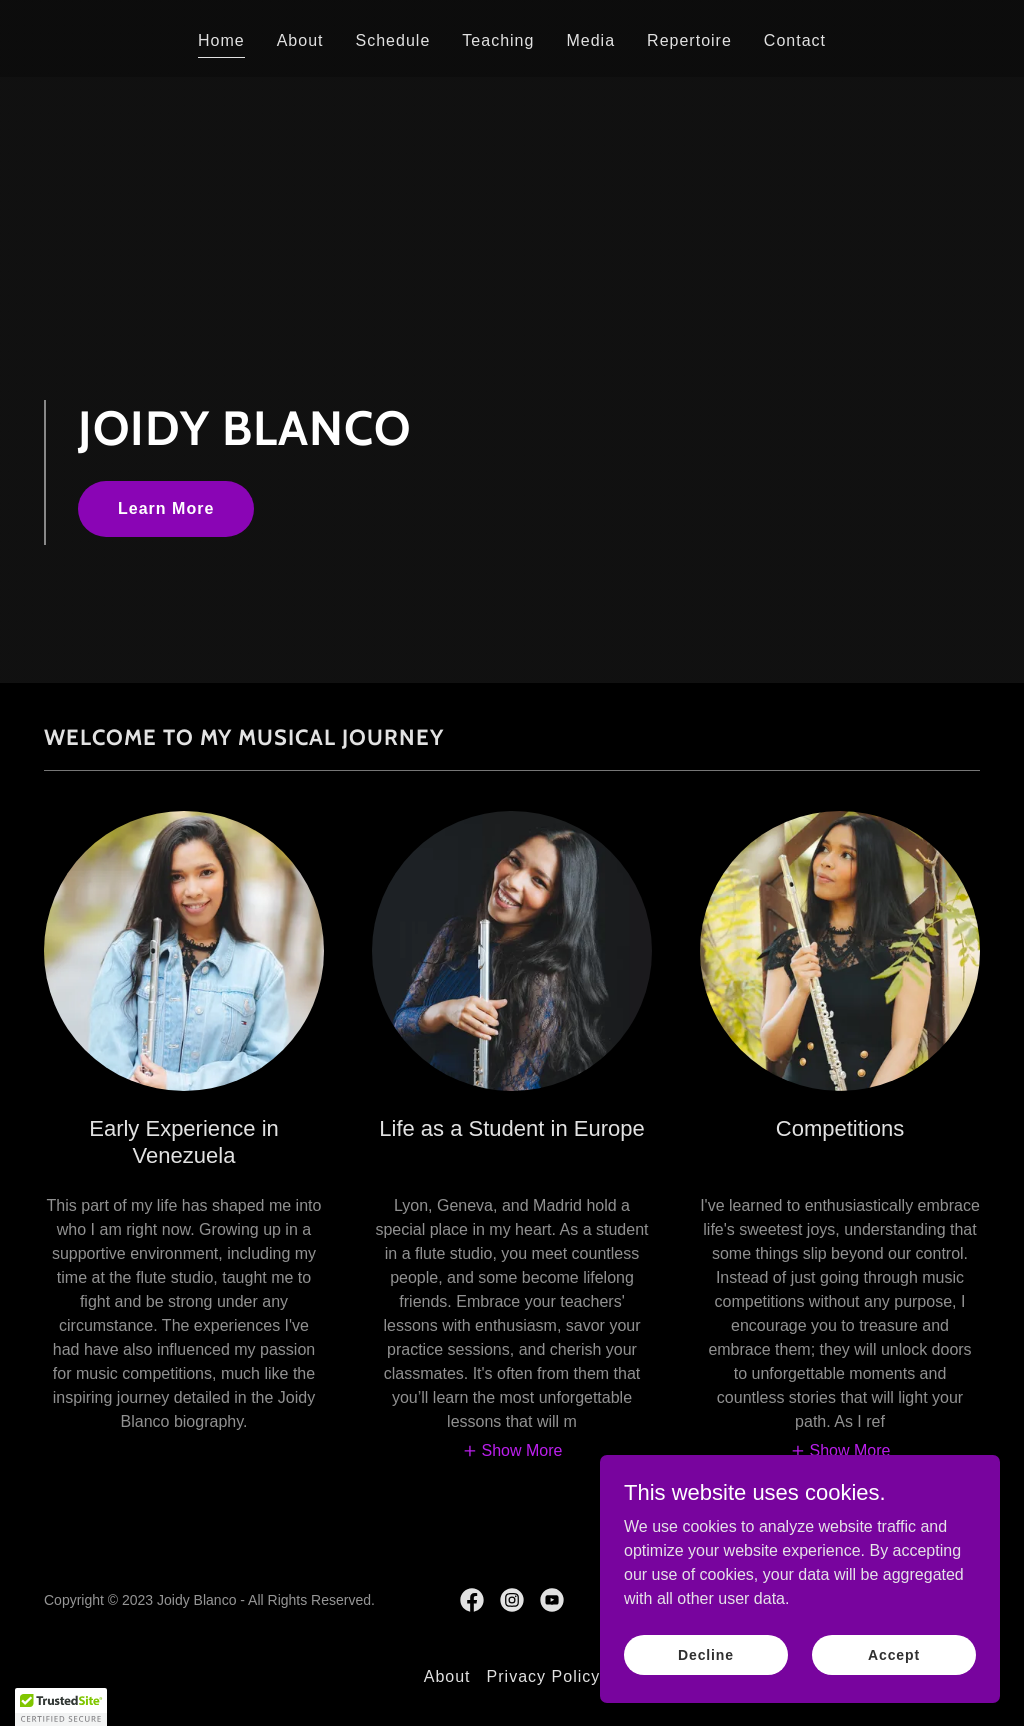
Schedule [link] (393, 40)
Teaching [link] (498, 40)
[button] (512, 1451)
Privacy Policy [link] (544, 1676)
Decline (706, 1682)
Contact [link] (795, 40)
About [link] (300, 40)
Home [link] (221, 40)
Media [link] (590, 40)
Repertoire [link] (689, 40)
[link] (472, 1600)
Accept (894, 1682)
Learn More (166, 508)
